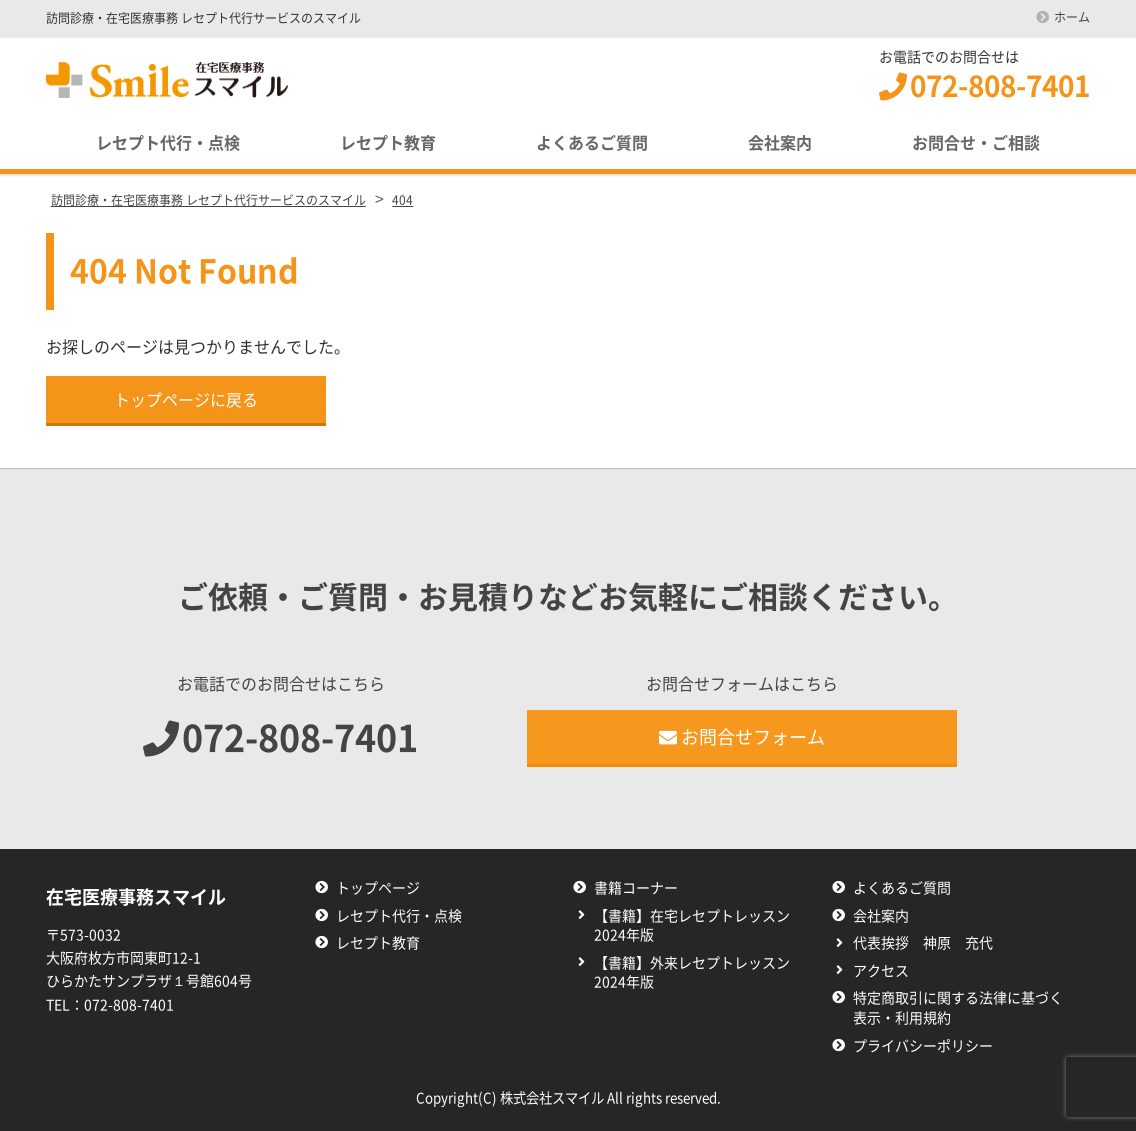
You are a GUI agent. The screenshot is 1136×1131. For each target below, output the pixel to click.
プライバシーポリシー (923, 1046)
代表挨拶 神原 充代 (923, 943)
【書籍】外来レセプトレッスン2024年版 (692, 973)
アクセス (881, 971)
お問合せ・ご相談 (976, 143)
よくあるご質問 (592, 143)
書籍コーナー (636, 888)
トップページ (378, 888)
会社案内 (780, 143)
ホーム (1072, 17)
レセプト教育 (388, 143)
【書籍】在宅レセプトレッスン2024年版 (692, 926)
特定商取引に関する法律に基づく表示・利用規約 (958, 1008)
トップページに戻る (186, 400)
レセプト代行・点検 (168, 143)
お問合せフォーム (742, 737)
